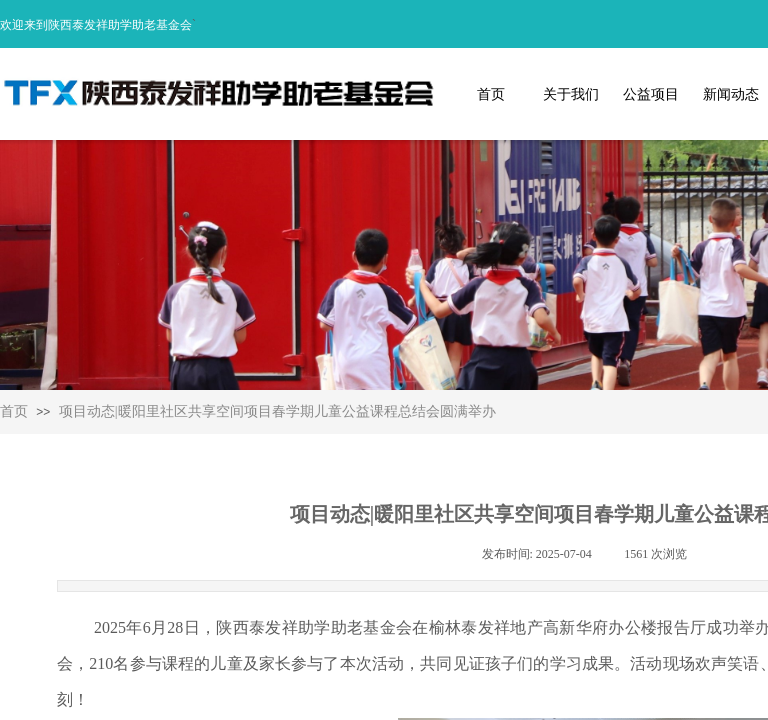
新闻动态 (731, 94)
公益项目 (651, 94)
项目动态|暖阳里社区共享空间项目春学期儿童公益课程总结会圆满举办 (277, 411)
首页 (491, 94)
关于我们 (571, 94)
